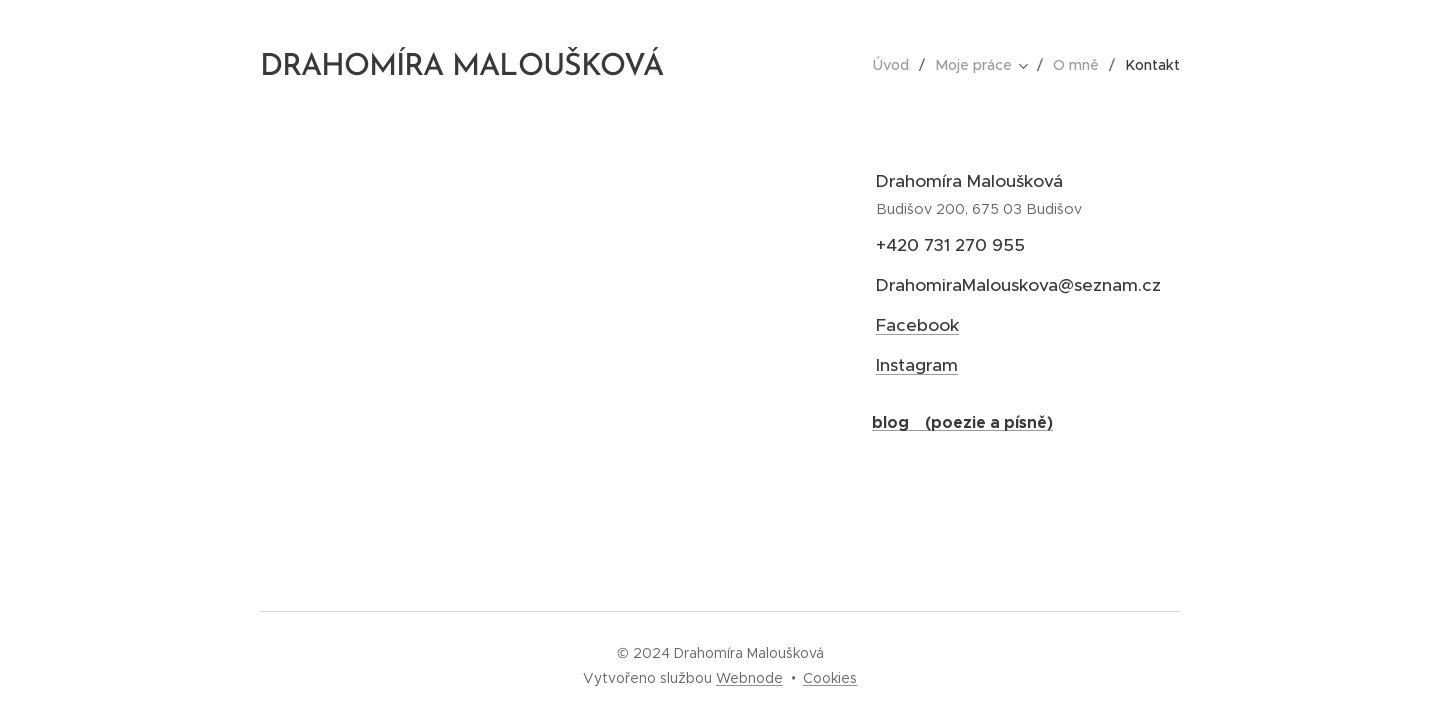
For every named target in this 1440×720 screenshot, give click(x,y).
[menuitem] (900, 65)
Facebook (917, 325)
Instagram (917, 365)
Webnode (749, 678)
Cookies (830, 678)
